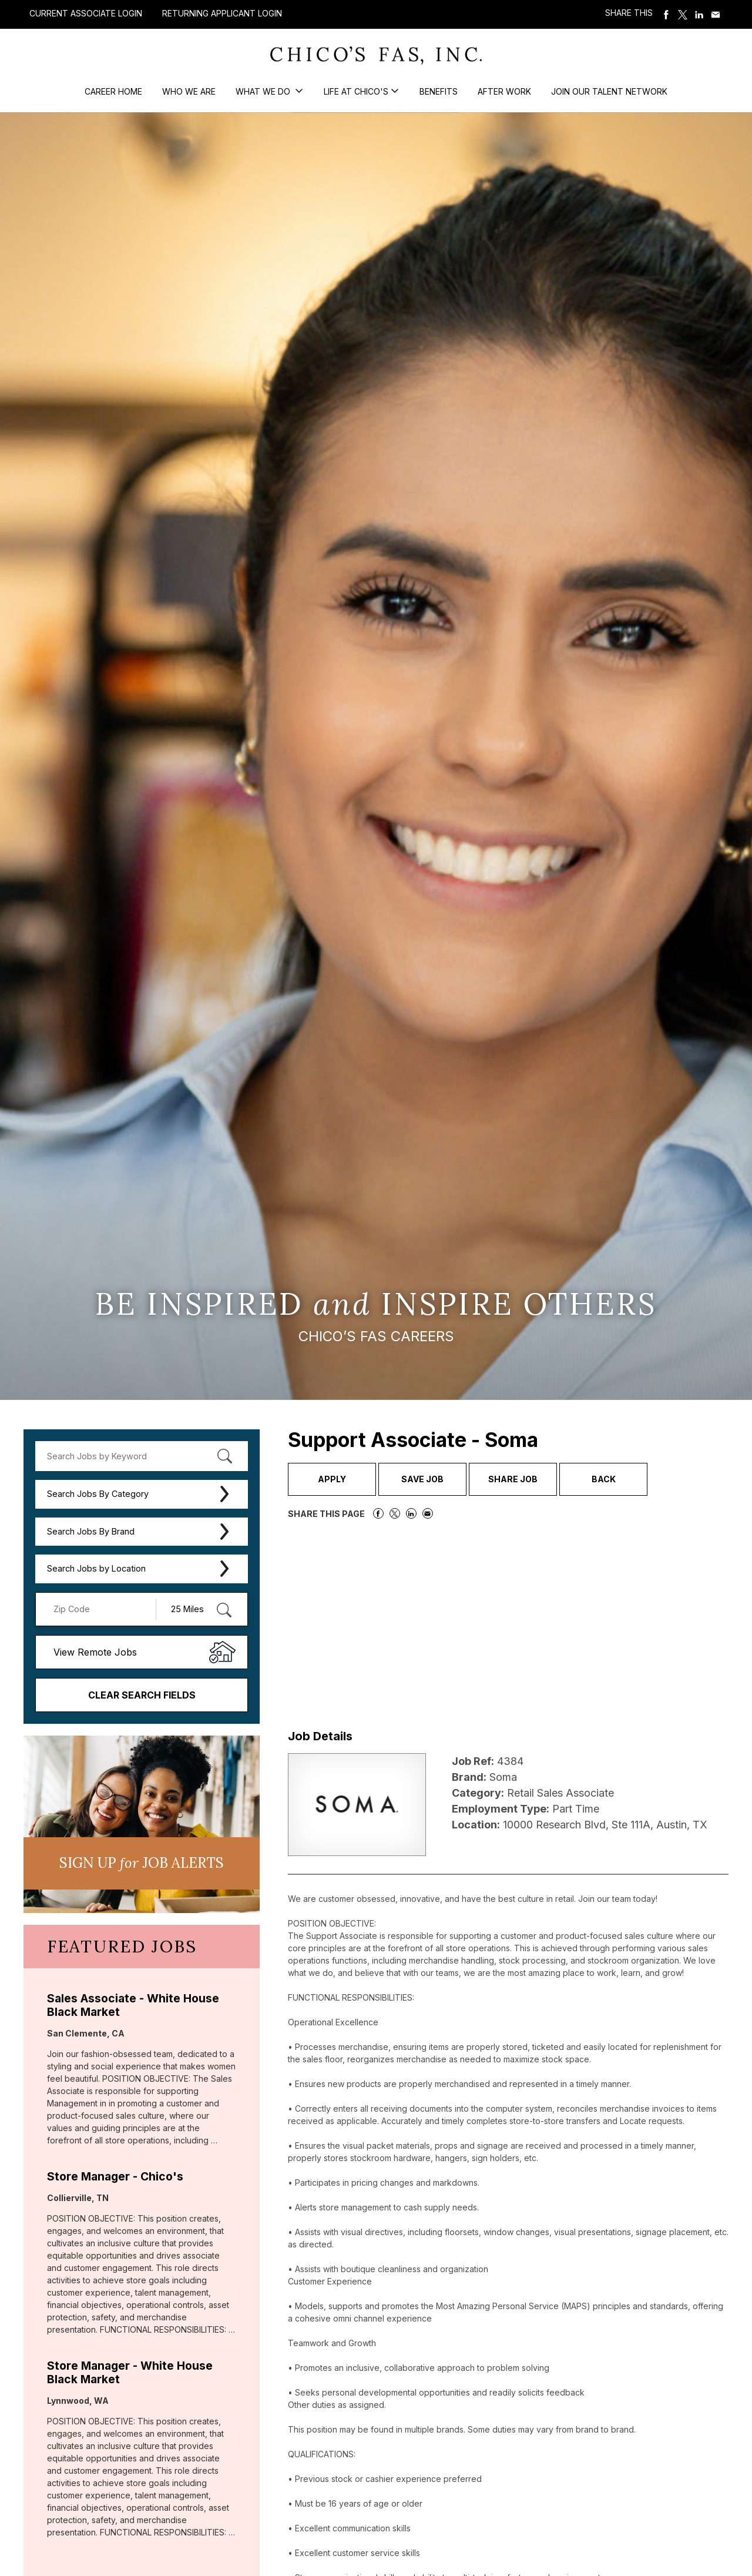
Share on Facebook (666, 14)
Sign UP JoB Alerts (141, 1863)
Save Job (422, 1479)
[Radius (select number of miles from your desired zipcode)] (196, 1609)
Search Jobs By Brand (91, 1531)
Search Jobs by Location (96, 1568)
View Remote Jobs (95, 1652)
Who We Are (189, 91)
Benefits (438, 91)
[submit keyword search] (224, 1456)
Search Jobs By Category (98, 1494)
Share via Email (715, 14)
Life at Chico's (356, 91)
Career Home (113, 91)
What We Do (264, 91)
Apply (332, 1479)
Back (604, 1479)
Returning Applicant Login (222, 13)
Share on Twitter (682, 14)
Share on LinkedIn (699, 14)
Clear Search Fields (142, 1695)
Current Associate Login (85, 13)
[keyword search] (141, 1456)
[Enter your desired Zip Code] (102, 1609)
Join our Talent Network (609, 91)
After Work (504, 91)
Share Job (513, 1479)
